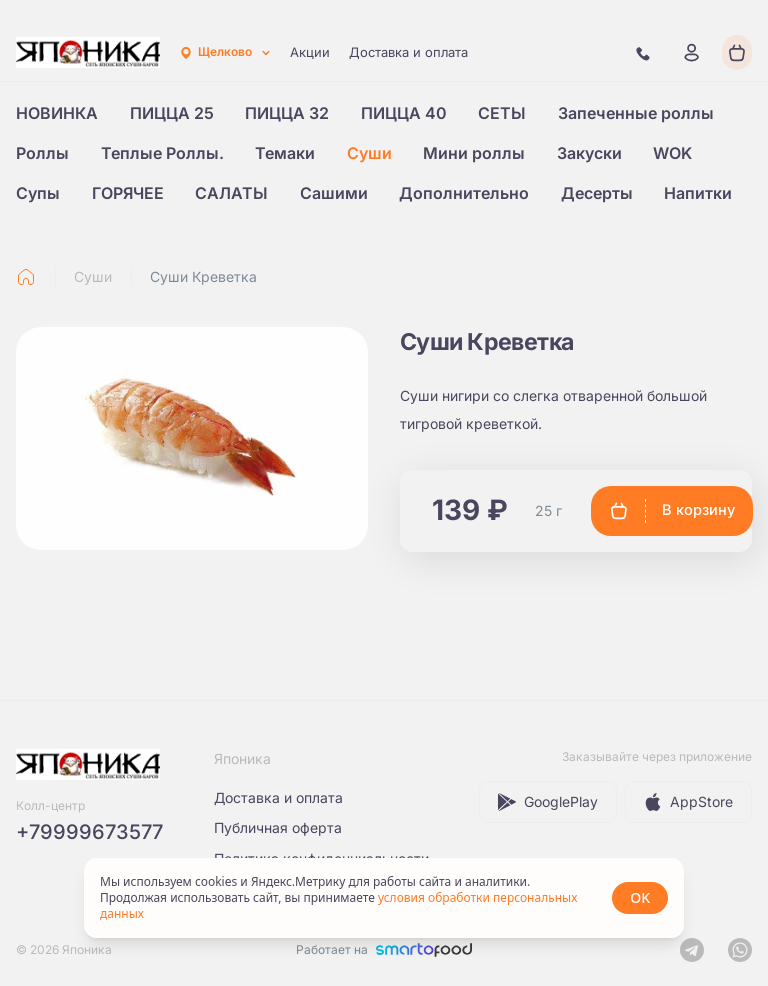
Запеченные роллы (636, 113)
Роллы (42, 153)
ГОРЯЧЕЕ (128, 193)
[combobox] (225, 53)
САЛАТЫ (231, 193)
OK (640, 897)
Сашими (334, 193)
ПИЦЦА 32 (287, 113)
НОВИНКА (57, 113)
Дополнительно (464, 193)
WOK (672, 153)
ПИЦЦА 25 (172, 113)
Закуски (589, 153)
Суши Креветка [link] (203, 276)
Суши (369, 153)
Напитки (698, 193)
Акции (310, 52)
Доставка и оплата (408, 52)
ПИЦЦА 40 (404, 113)
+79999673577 (89, 832)
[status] (384, 898)
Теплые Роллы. (162, 153)
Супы (38, 193)
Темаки (285, 153)
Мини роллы (474, 153)
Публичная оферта (278, 827)
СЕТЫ (502, 113)
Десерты (597, 193)
